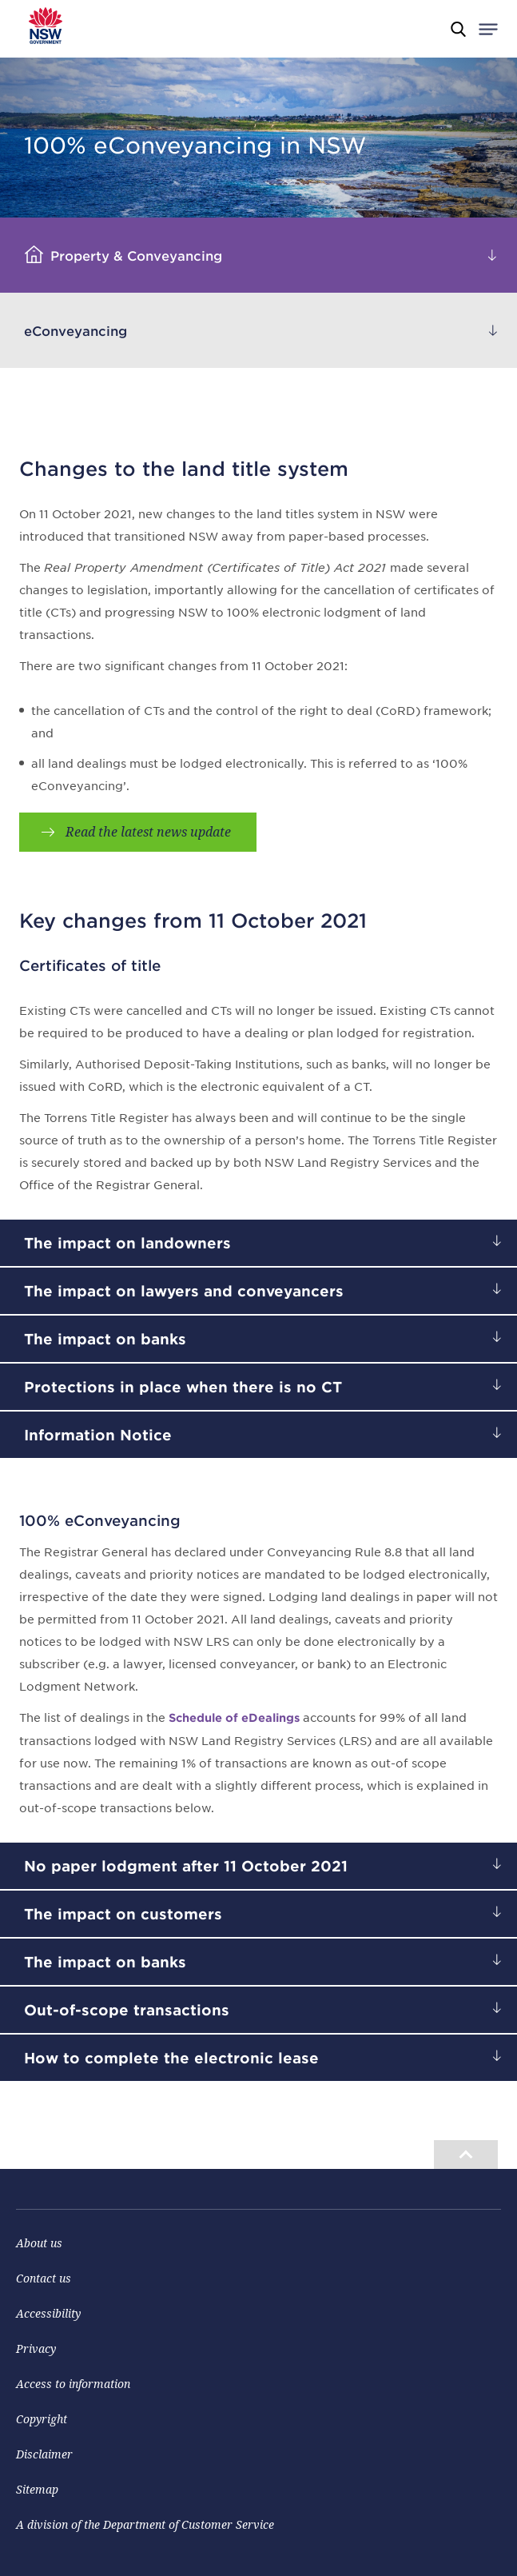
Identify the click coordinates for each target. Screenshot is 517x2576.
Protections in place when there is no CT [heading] (183, 1387)
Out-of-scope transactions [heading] (126, 2010)
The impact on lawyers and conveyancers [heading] (184, 1291)
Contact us (43, 2278)
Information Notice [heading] (98, 1435)
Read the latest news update (148, 832)
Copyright (41, 2418)
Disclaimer (44, 2454)
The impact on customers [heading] (123, 1914)
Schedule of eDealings (234, 1717)
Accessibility (48, 2313)
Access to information (73, 2383)
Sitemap (37, 2489)
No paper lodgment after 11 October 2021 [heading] (186, 1866)
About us (39, 2243)
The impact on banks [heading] (105, 1339)
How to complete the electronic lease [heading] (171, 2058)
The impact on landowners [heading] (127, 1243)
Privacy (36, 2348)
